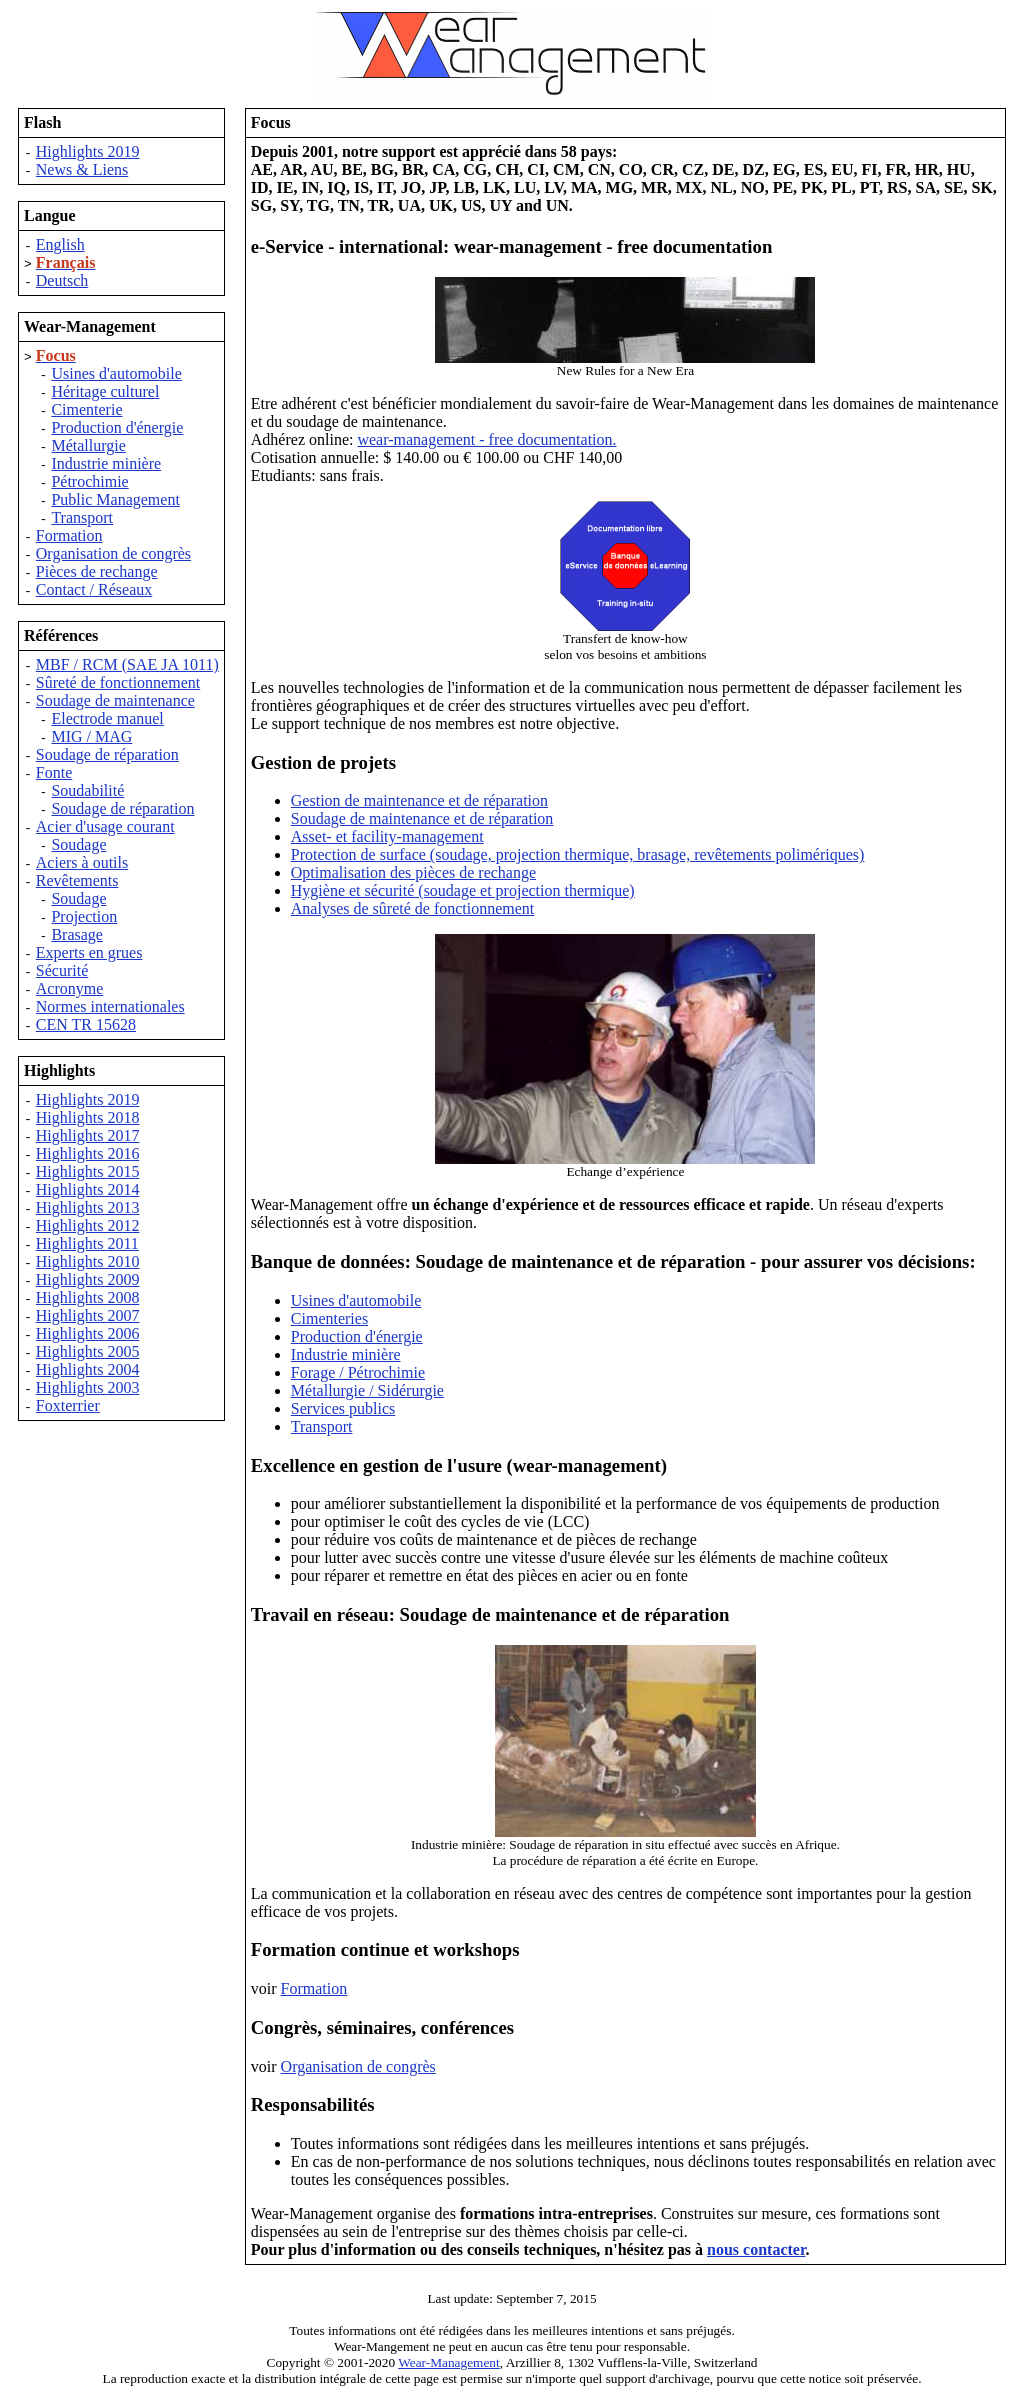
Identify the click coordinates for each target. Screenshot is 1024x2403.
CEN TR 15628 (86, 1024)
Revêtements (77, 880)
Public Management (115, 499)
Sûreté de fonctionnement (118, 682)
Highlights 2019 (88, 151)
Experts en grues (89, 952)
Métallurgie (88, 445)
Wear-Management (449, 2362)
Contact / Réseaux (94, 589)
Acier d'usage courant (105, 826)
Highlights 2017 (88, 1135)
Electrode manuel (107, 718)
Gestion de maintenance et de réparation (419, 800)
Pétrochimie (89, 481)
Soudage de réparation (107, 754)
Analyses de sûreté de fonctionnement (412, 908)
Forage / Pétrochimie (358, 1372)
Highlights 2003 (88, 1387)
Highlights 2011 (87, 1243)
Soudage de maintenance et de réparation (422, 818)
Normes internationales (110, 1006)
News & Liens (82, 169)
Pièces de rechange (97, 571)
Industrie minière (106, 463)
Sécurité (62, 970)
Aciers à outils (82, 862)
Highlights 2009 (88, 1279)
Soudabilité (87, 790)
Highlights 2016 (88, 1153)
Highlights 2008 (88, 1297)
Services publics (343, 1408)
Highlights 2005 (88, 1351)
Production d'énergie (117, 427)
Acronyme (70, 988)
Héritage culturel (105, 391)
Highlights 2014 (88, 1189)
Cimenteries (329, 1318)
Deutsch (62, 280)
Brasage (77, 934)
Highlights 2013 (88, 1207)
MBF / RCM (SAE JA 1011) (127, 664)
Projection (84, 916)
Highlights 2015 (88, 1171)
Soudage (78, 844)
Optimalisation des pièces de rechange (413, 872)
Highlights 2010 (88, 1261)
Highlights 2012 (88, 1225)
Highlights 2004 (88, 1369)
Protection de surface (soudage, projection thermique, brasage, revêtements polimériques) (578, 854)
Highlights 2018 (88, 1117)
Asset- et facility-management (387, 836)
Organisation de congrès (113, 553)
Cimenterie (86, 409)
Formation (69, 535)
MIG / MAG (91, 736)
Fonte (54, 772)
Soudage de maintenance (115, 700)
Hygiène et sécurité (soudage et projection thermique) (463, 890)
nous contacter (756, 2249)
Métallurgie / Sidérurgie (367, 1390)
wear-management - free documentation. (486, 439)
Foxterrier (68, 1405)
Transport (82, 517)
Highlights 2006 (88, 1333)
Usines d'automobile (116, 373)
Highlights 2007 (88, 1315)
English (60, 244)
